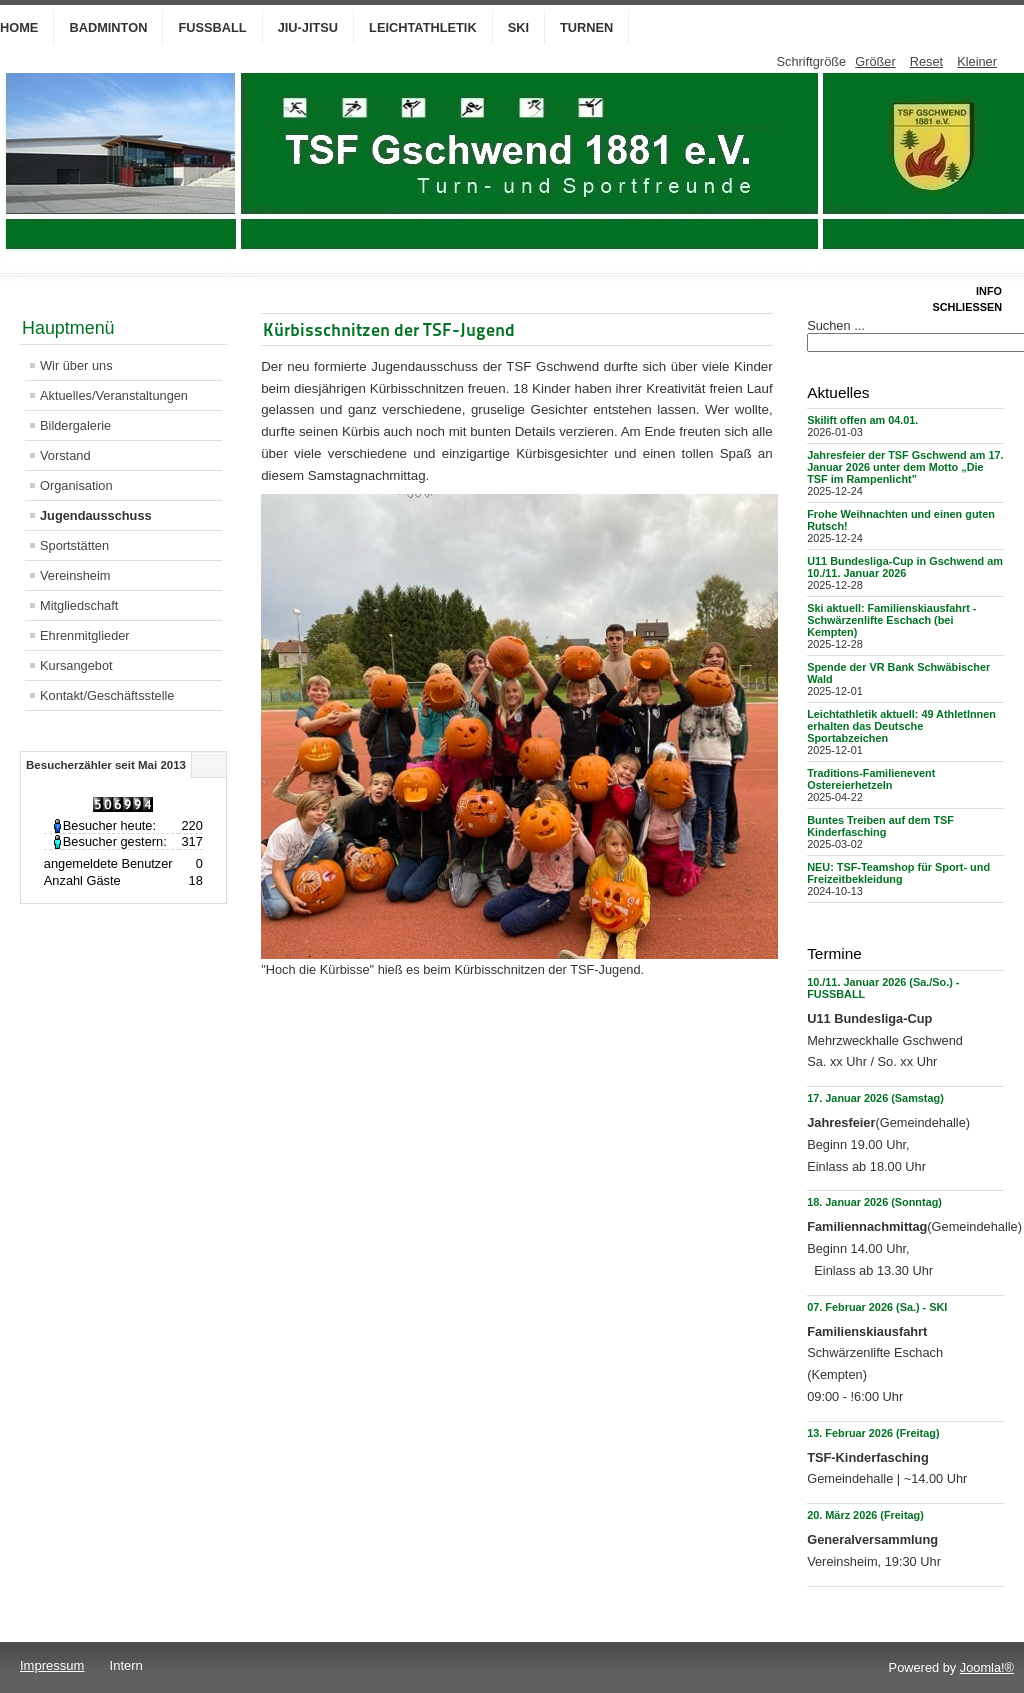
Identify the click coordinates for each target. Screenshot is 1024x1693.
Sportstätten (74, 545)
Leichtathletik (423, 27)
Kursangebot (76, 665)
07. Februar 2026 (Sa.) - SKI (877, 1307)
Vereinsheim (75, 575)
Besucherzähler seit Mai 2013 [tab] (106, 765)
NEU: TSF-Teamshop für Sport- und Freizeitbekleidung (898, 873)
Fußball (212, 27)
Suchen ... (836, 325)
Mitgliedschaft (79, 605)
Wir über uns (76, 365)
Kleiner (977, 61)
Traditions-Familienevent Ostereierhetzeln (871, 779)
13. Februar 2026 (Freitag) (873, 1433)
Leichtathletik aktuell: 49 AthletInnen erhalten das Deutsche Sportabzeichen (901, 726)
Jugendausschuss (96, 515)
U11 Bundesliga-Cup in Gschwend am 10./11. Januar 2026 (905, 567)
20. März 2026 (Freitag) (865, 1515)
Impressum (52, 1665)
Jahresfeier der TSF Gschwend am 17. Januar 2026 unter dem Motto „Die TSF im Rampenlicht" (905, 467)
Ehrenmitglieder (85, 635)
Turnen (586, 27)
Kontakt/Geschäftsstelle (107, 695)
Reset (926, 61)
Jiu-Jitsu (308, 27)
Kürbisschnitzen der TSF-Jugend (389, 329)
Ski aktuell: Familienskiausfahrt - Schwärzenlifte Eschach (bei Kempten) (891, 620)
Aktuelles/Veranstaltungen (114, 395)
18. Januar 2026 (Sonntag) (874, 1202)
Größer (875, 61)
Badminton (108, 27)
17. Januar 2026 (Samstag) (875, 1098)
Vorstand (65, 455)
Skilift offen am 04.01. (862, 420)
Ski (518, 27)
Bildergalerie (75, 425)
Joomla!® (987, 1667)
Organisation (76, 485)
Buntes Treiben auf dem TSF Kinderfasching (880, 826)
